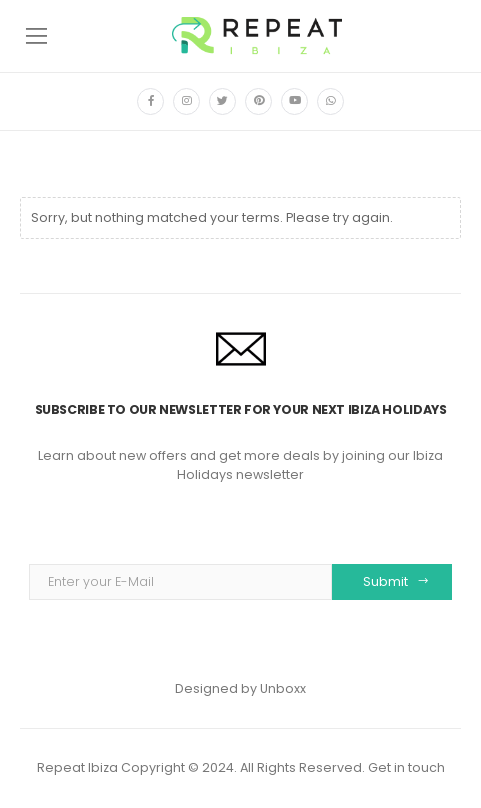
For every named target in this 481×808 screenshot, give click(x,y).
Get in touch (406, 767)
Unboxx (283, 688)
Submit (385, 581)
